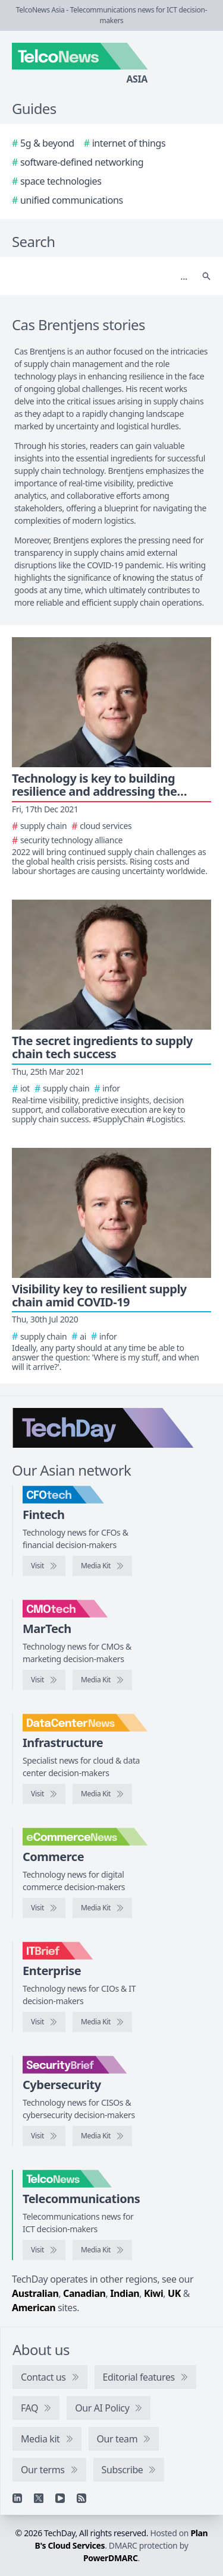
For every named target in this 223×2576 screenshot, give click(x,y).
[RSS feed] (81, 2498)
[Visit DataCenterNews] (44, 1794)
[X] (38, 2498)
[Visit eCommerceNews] (44, 1908)
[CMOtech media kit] (102, 1680)
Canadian (84, 2293)
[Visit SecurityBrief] (44, 2136)
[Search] (99, 276)
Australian (35, 2293)
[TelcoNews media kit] (102, 2250)
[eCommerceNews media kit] (102, 1908)
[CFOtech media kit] (102, 1566)
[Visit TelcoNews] (44, 2250)
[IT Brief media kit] (102, 2022)
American (33, 2307)
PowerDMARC (110, 2558)
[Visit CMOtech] (44, 1680)
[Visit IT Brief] (44, 2022)
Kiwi (153, 2293)
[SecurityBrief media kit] (102, 2136)
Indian (124, 2293)
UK (174, 2293)
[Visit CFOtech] (44, 1566)
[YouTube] (60, 2498)
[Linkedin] (17, 2498)
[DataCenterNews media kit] (102, 1794)
